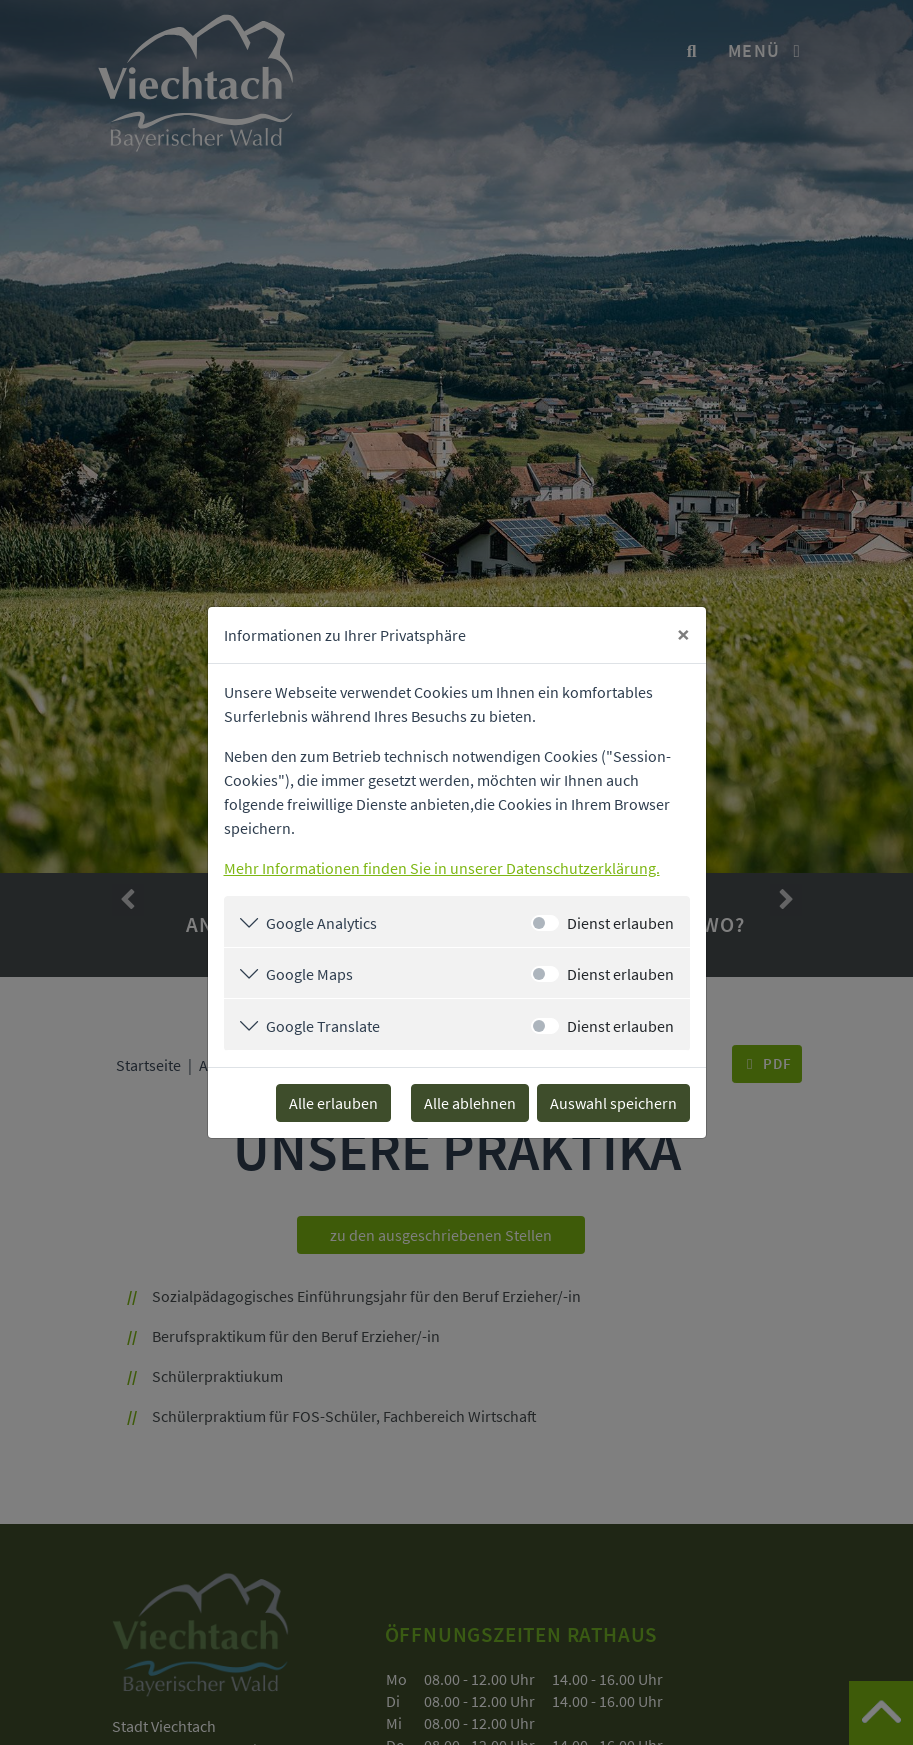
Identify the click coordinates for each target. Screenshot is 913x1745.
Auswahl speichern (613, 1103)
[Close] (683, 635)
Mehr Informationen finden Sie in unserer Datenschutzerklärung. (442, 868)
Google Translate (323, 1026)
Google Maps (309, 974)
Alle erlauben (333, 1103)
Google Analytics (321, 923)
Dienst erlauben (620, 923)
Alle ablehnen (470, 1103)
